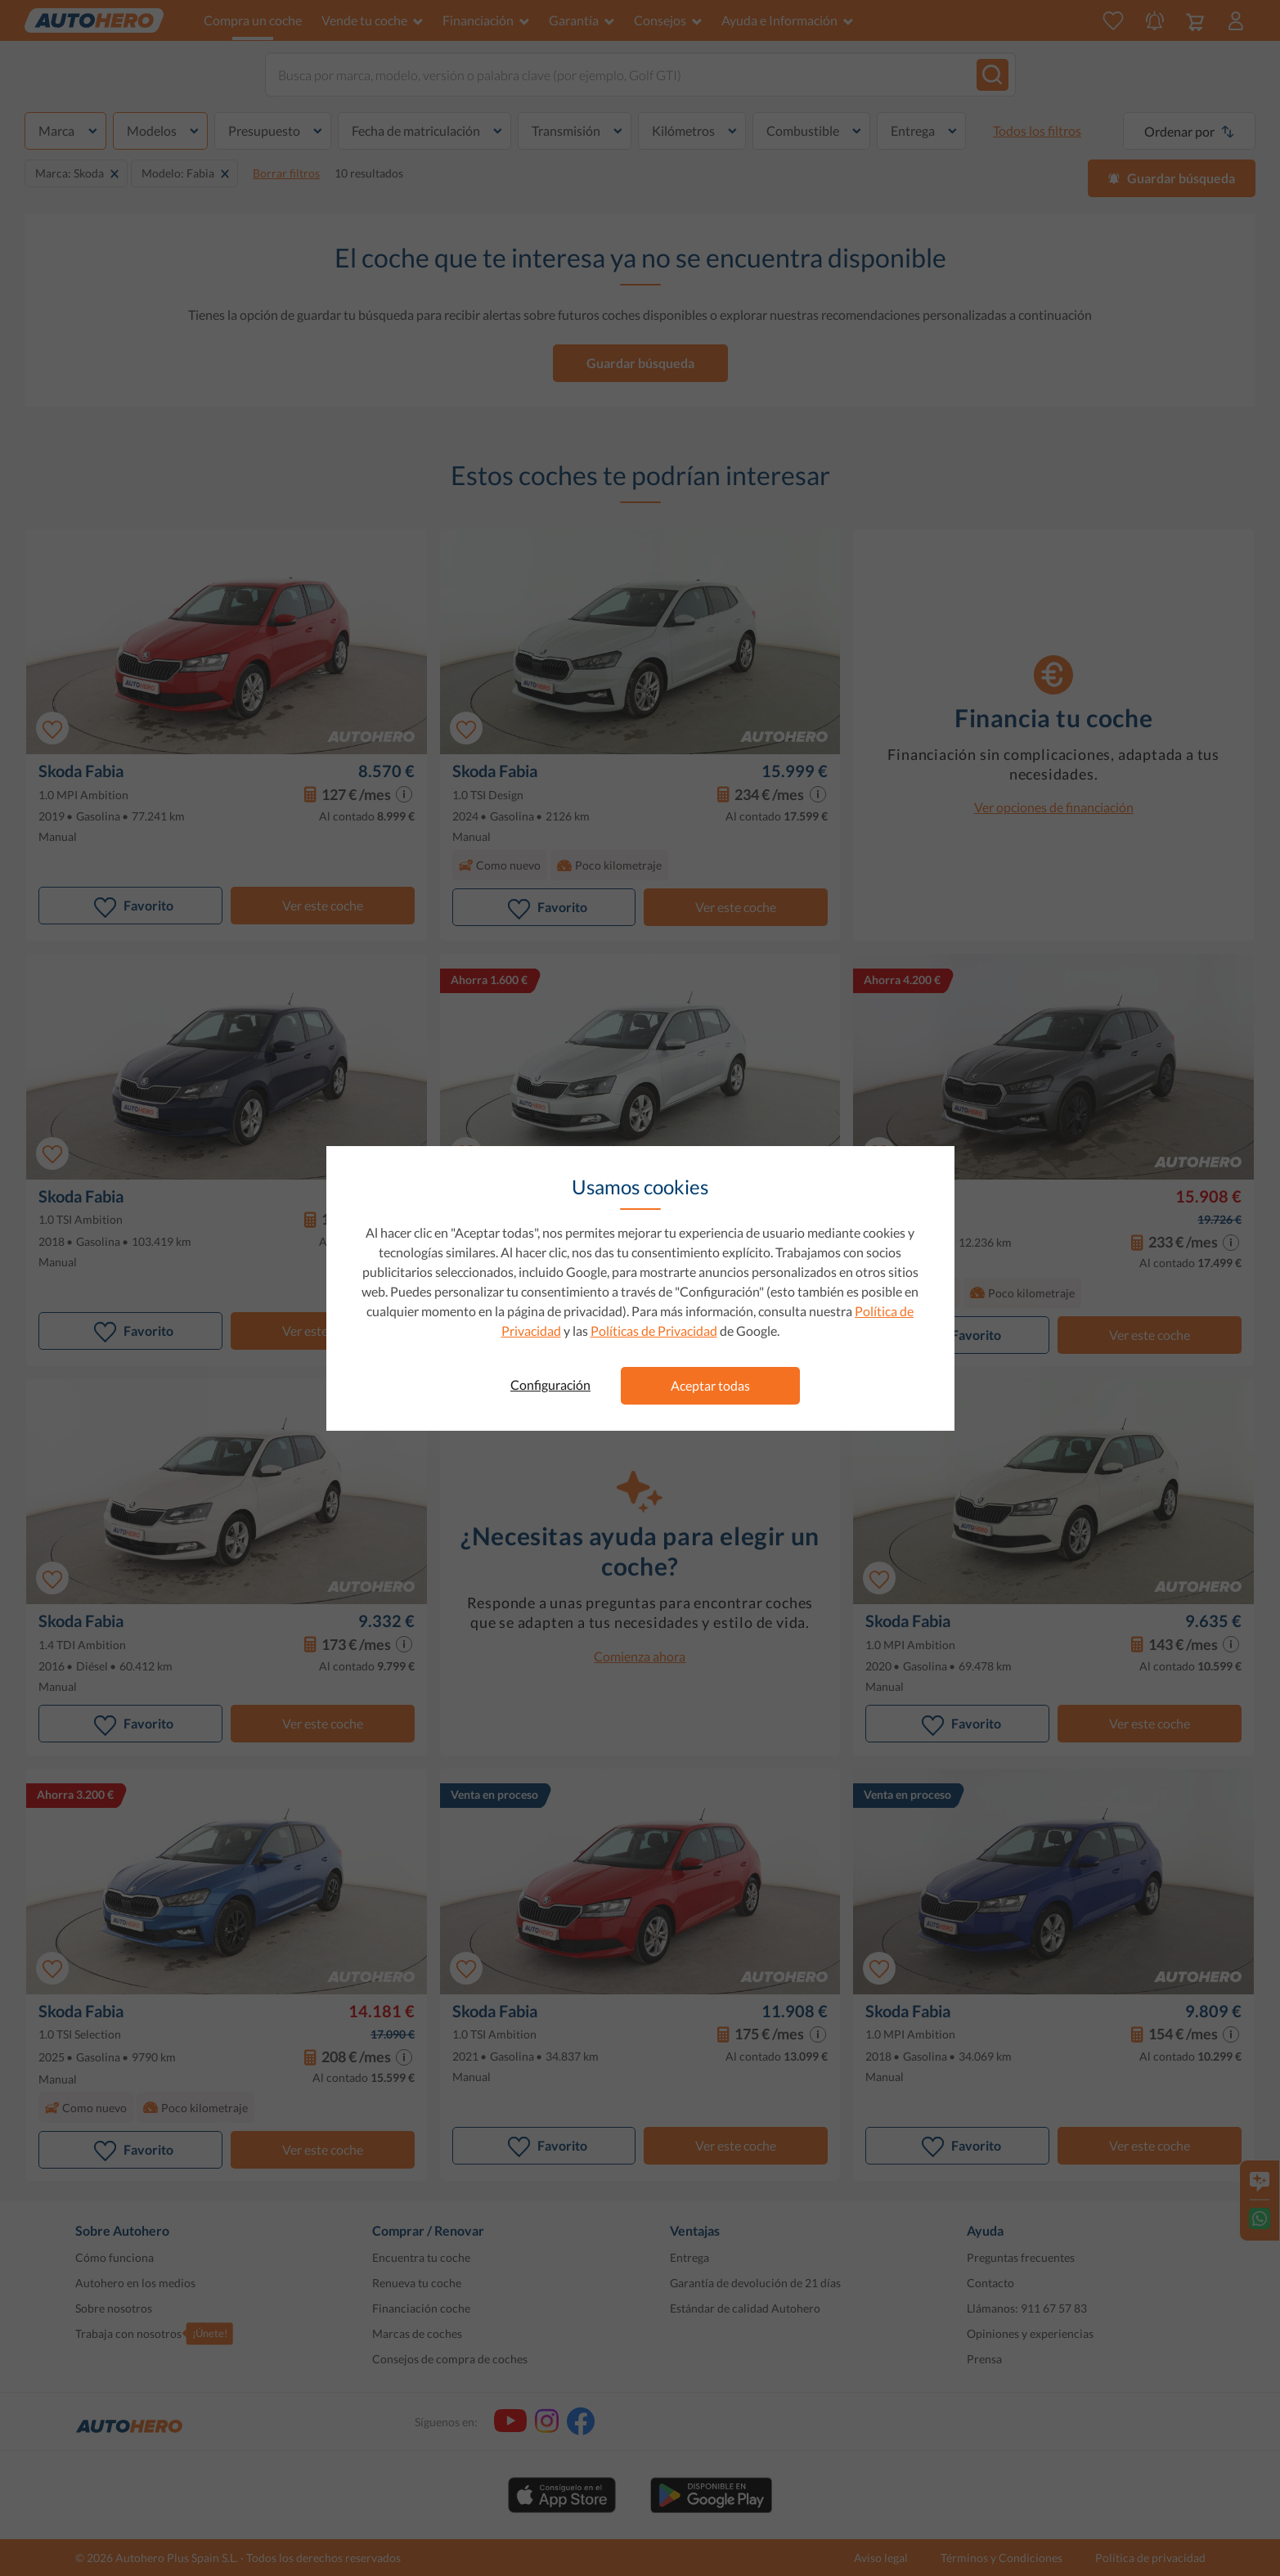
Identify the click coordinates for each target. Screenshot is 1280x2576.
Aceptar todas (710, 1385)
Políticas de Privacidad (654, 1330)
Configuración (550, 1384)
